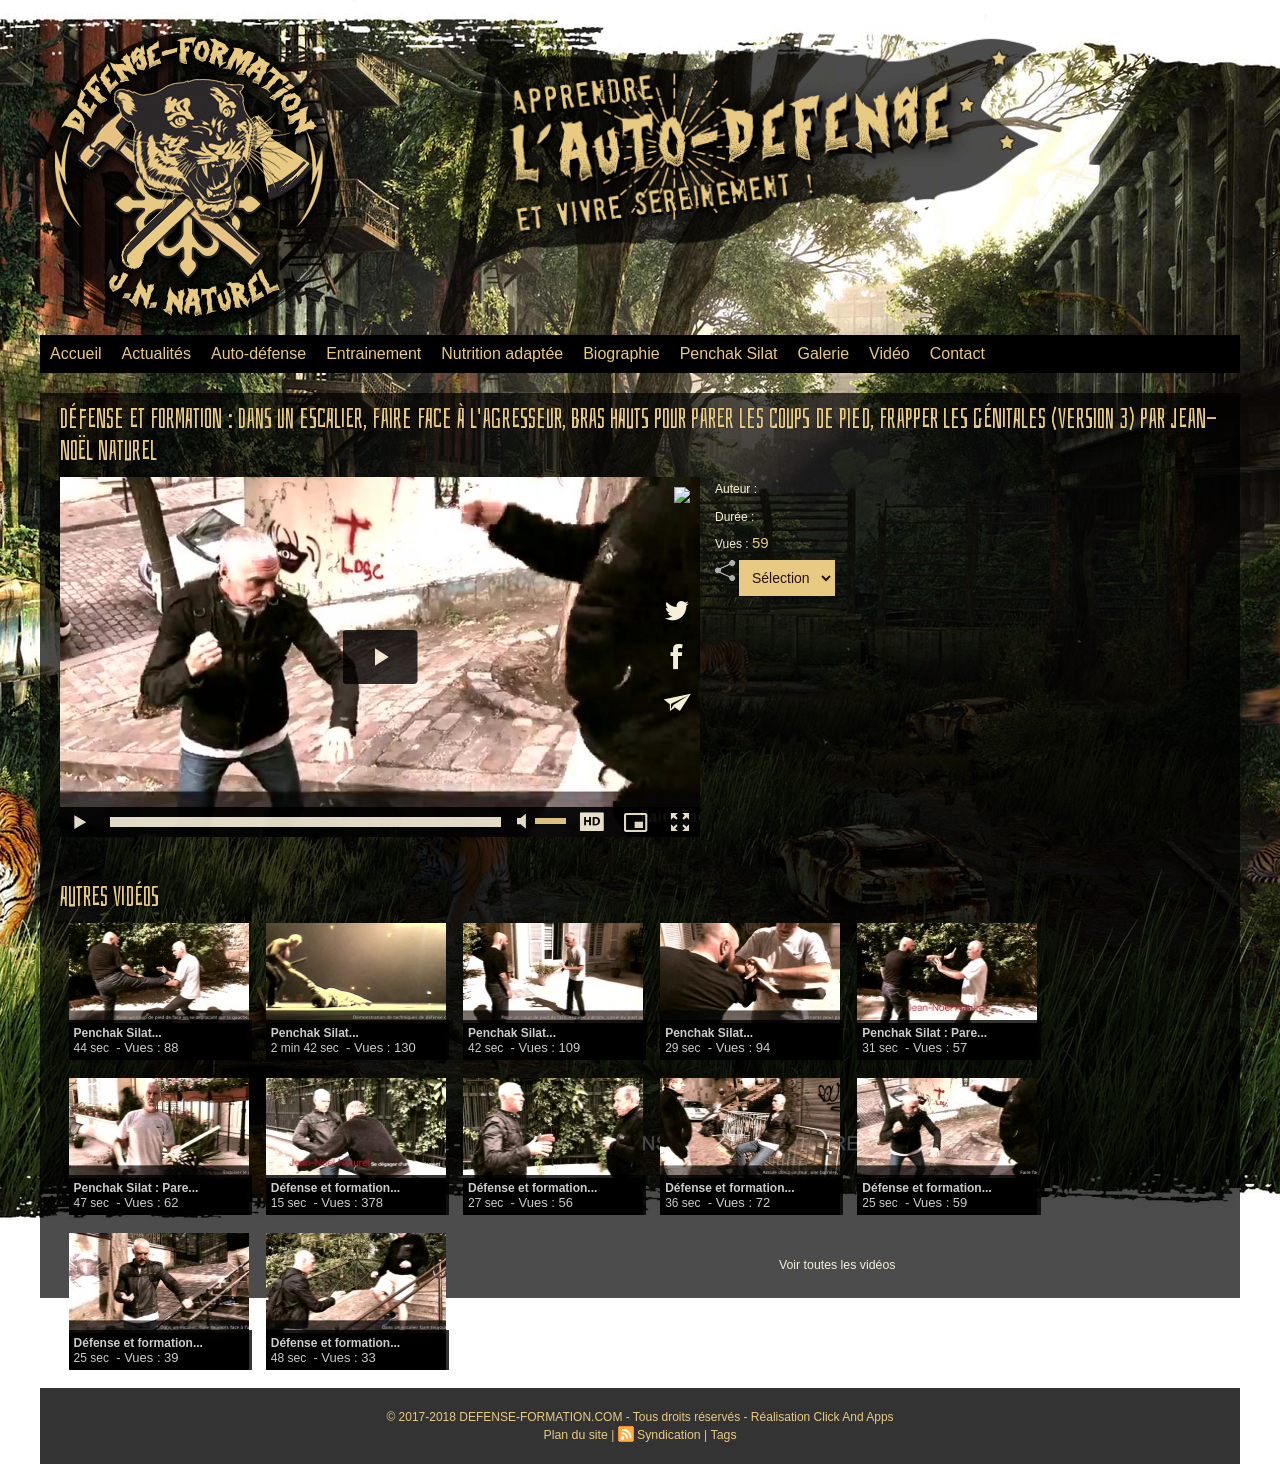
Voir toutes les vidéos (836, 1265)
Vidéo (889, 353)
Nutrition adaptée (502, 353)
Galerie (824, 353)
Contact (957, 353)
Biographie (621, 353)
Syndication (668, 1435)
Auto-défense (258, 353)
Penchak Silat (729, 353)
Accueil (76, 353)
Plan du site (577, 1435)
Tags (721, 1435)
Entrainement (373, 353)
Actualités (156, 353)
